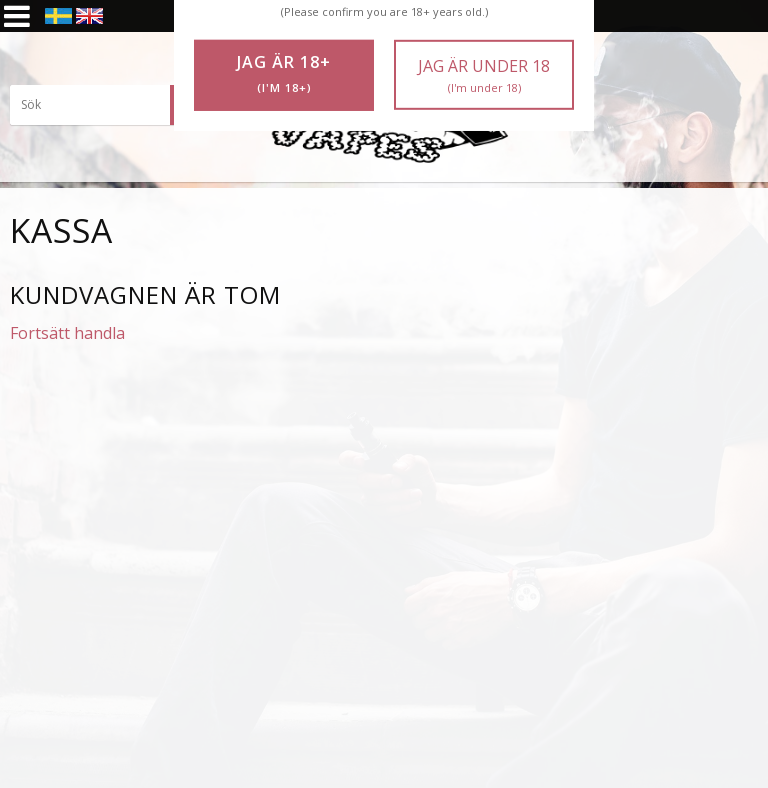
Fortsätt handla (67, 333)
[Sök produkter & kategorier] (110, 105)
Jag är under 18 (484, 75)
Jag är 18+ (284, 74)
